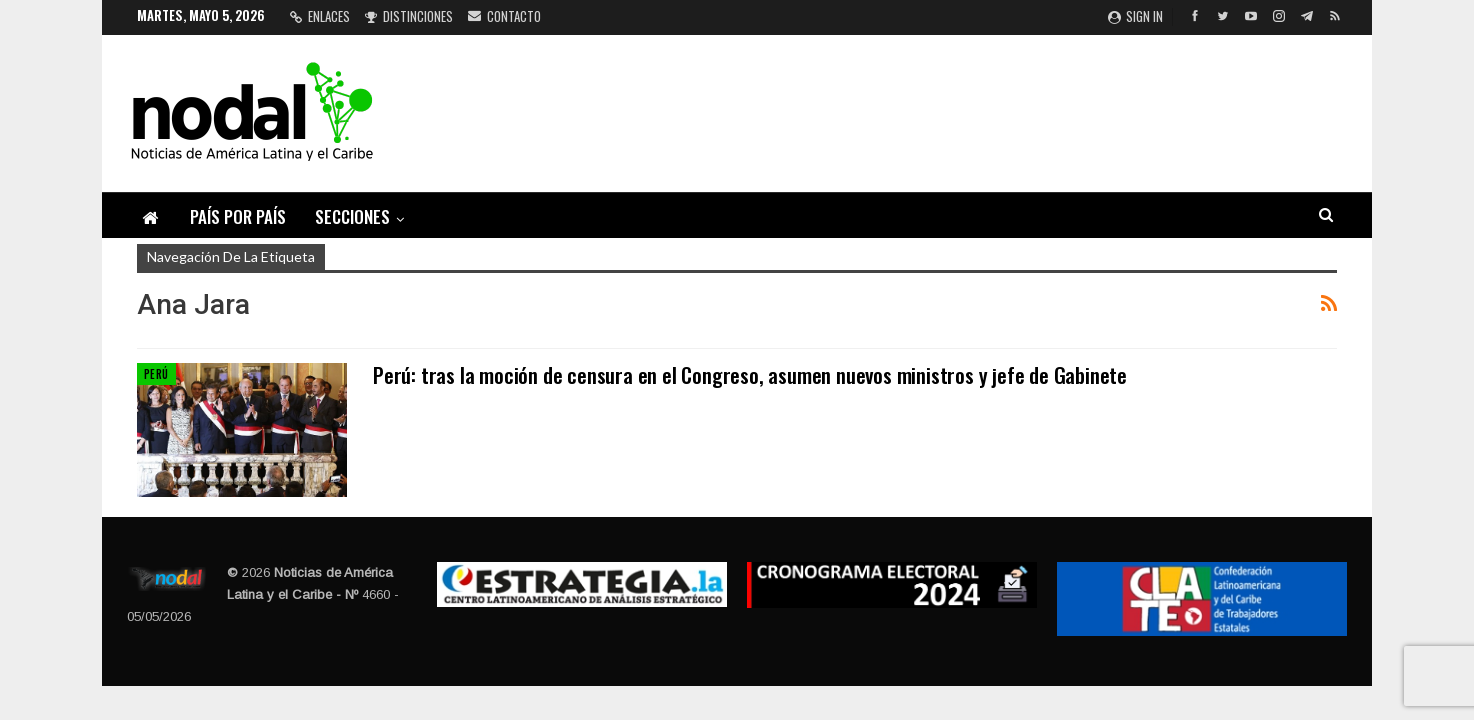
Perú (156, 374)
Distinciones (409, 16)
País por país (238, 216)
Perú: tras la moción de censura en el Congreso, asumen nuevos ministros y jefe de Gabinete (750, 374)
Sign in (1135, 16)
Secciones (352, 216)
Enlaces (320, 16)
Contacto (504, 16)
